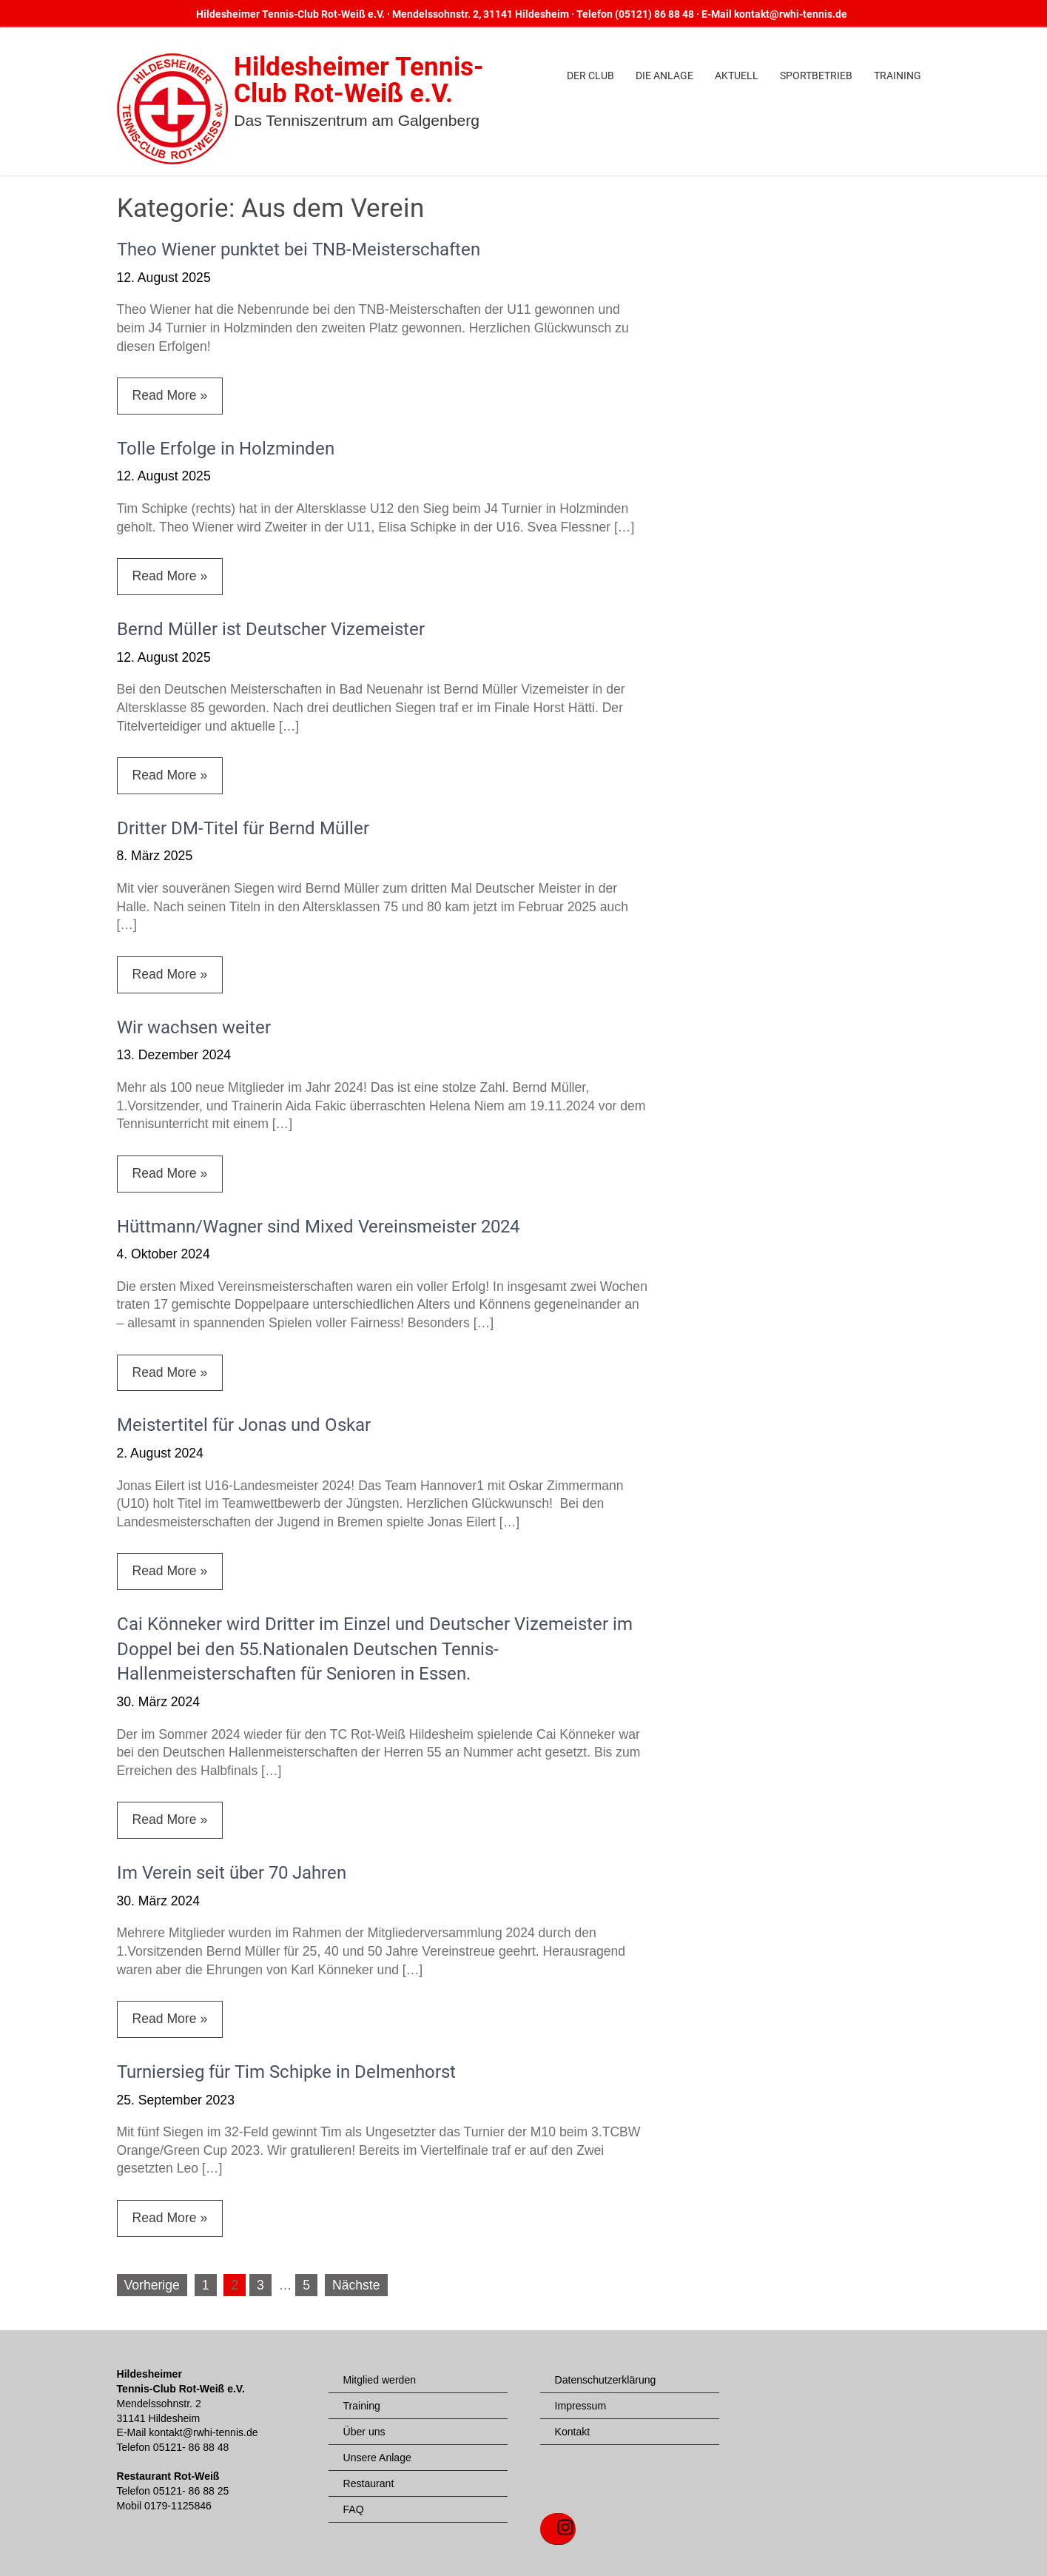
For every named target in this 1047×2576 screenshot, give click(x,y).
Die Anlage (664, 75)
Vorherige (152, 2285)
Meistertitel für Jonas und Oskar (244, 1425)
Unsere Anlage (377, 2457)
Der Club (590, 75)
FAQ (353, 2509)
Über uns (364, 2432)
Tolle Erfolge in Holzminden (225, 448)
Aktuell (736, 75)
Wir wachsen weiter (194, 1027)
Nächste (356, 2285)
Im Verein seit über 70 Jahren (231, 1872)
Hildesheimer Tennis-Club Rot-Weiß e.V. (359, 80)
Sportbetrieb (816, 75)
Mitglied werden (380, 2380)
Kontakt (572, 2432)
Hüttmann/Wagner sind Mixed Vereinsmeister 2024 (318, 1226)
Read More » (170, 395)
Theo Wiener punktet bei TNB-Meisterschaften (298, 249)
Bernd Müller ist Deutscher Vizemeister (271, 629)
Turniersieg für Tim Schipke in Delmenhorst (286, 2072)
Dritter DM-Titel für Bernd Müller (243, 828)
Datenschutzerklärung (605, 2380)
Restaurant (368, 2483)
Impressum (581, 2406)
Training (897, 75)
